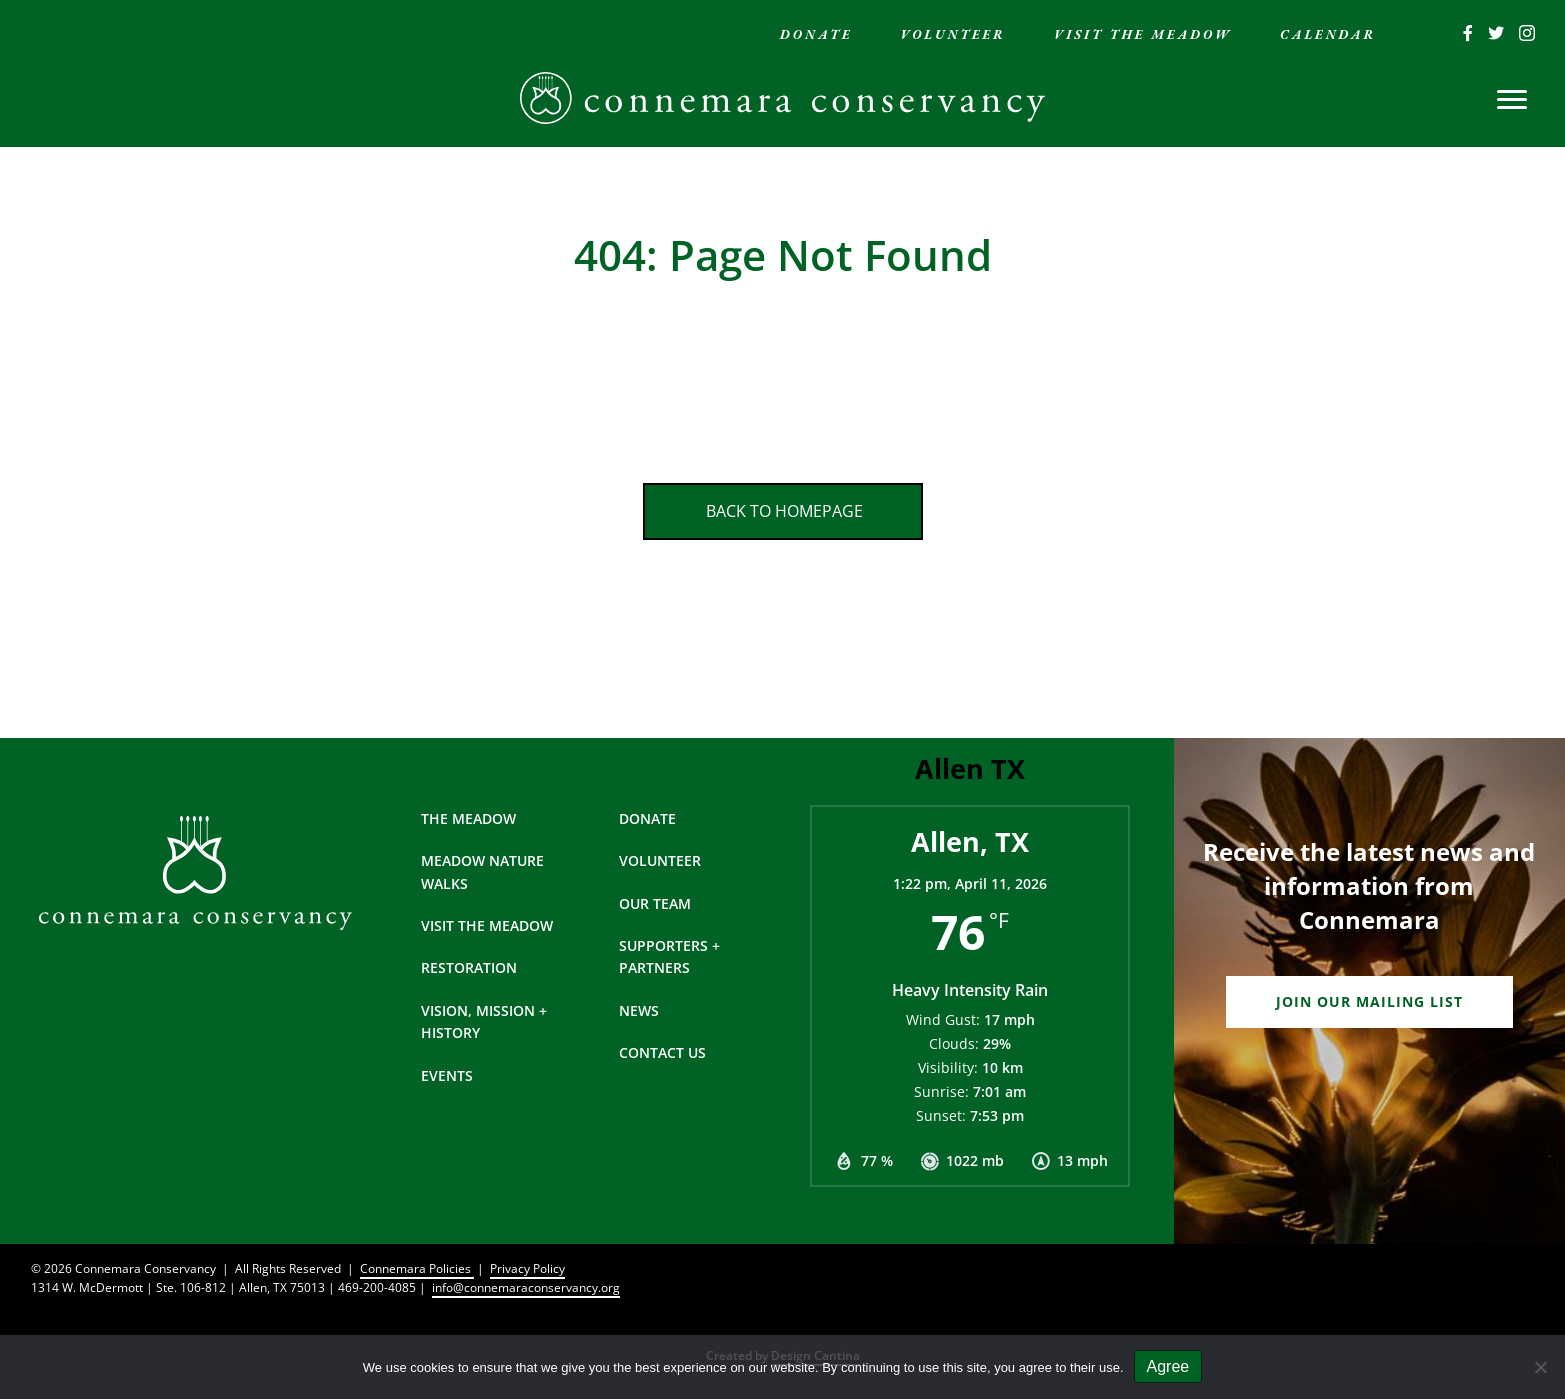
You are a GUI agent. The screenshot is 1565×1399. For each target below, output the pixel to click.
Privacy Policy (527, 1268)
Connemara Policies (417, 1268)
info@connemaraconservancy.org (526, 1287)
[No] (1540, 1367)
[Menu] (1512, 100)
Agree (1168, 1366)
